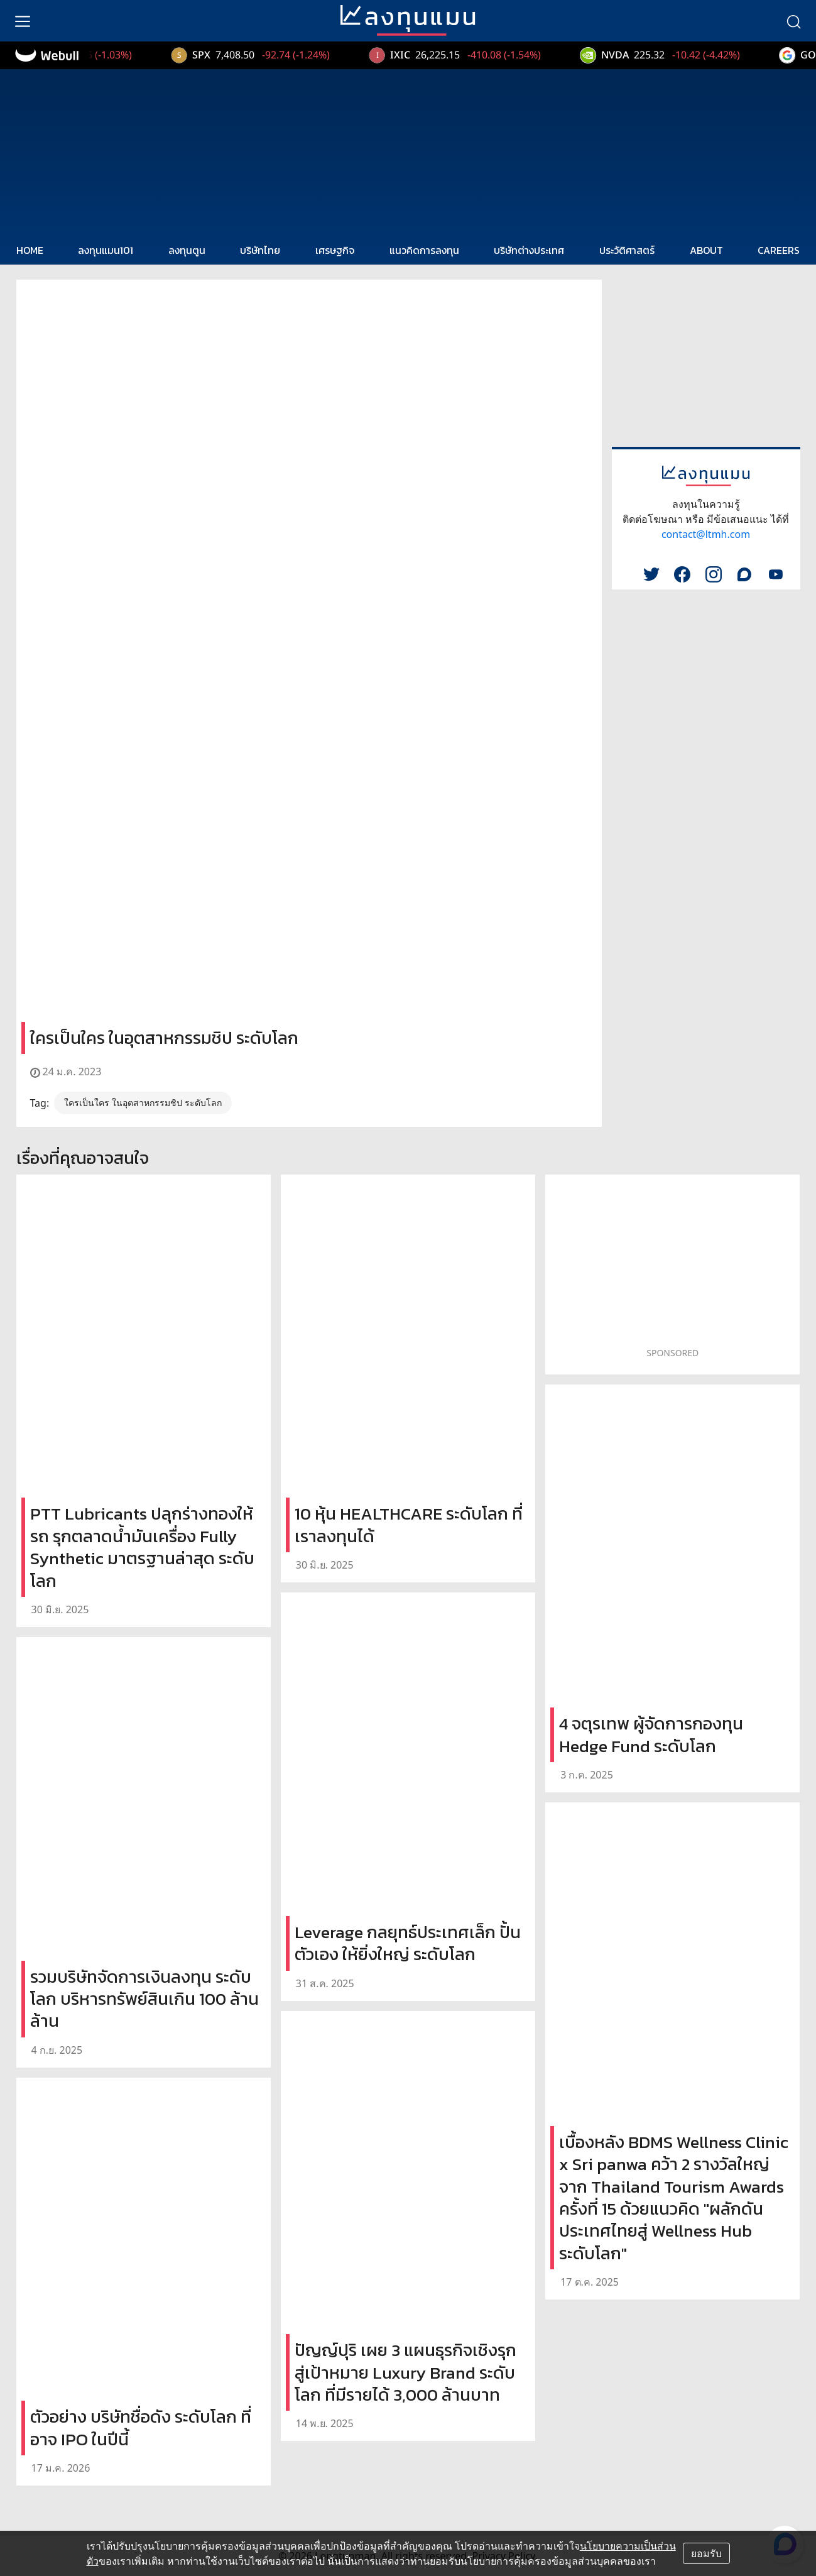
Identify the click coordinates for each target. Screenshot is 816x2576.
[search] (793, 21)
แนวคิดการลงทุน (424, 250)
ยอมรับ (706, 2553)
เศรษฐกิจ (334, 250)
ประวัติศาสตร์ (627, 250)
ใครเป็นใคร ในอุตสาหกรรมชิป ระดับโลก (142, 1103)
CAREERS (779, 250)
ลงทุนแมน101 (105, 250)
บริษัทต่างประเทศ (529, 250)
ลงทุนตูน (186, 250)
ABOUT (706, 250)
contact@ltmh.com (705, 534)
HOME (29, 250)
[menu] (22, 21)
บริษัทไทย (260, 250)
